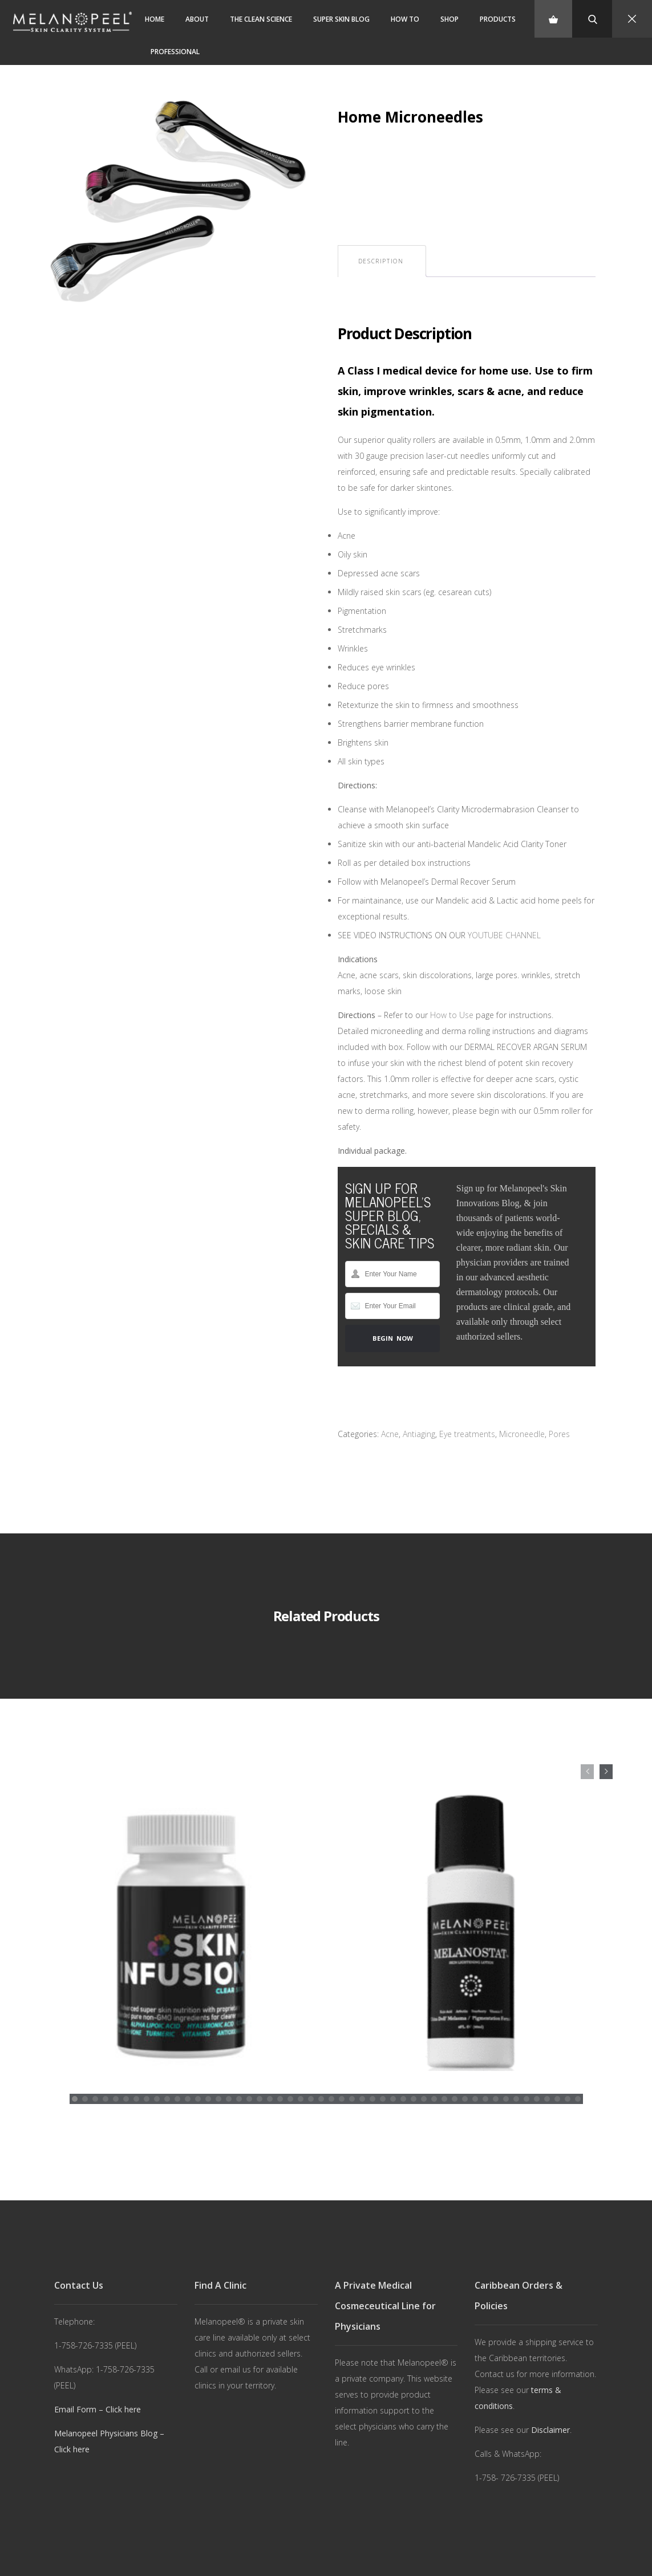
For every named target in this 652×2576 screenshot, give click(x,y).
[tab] (381, 261)
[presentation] (587, 1771)
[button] (75, 2075)
